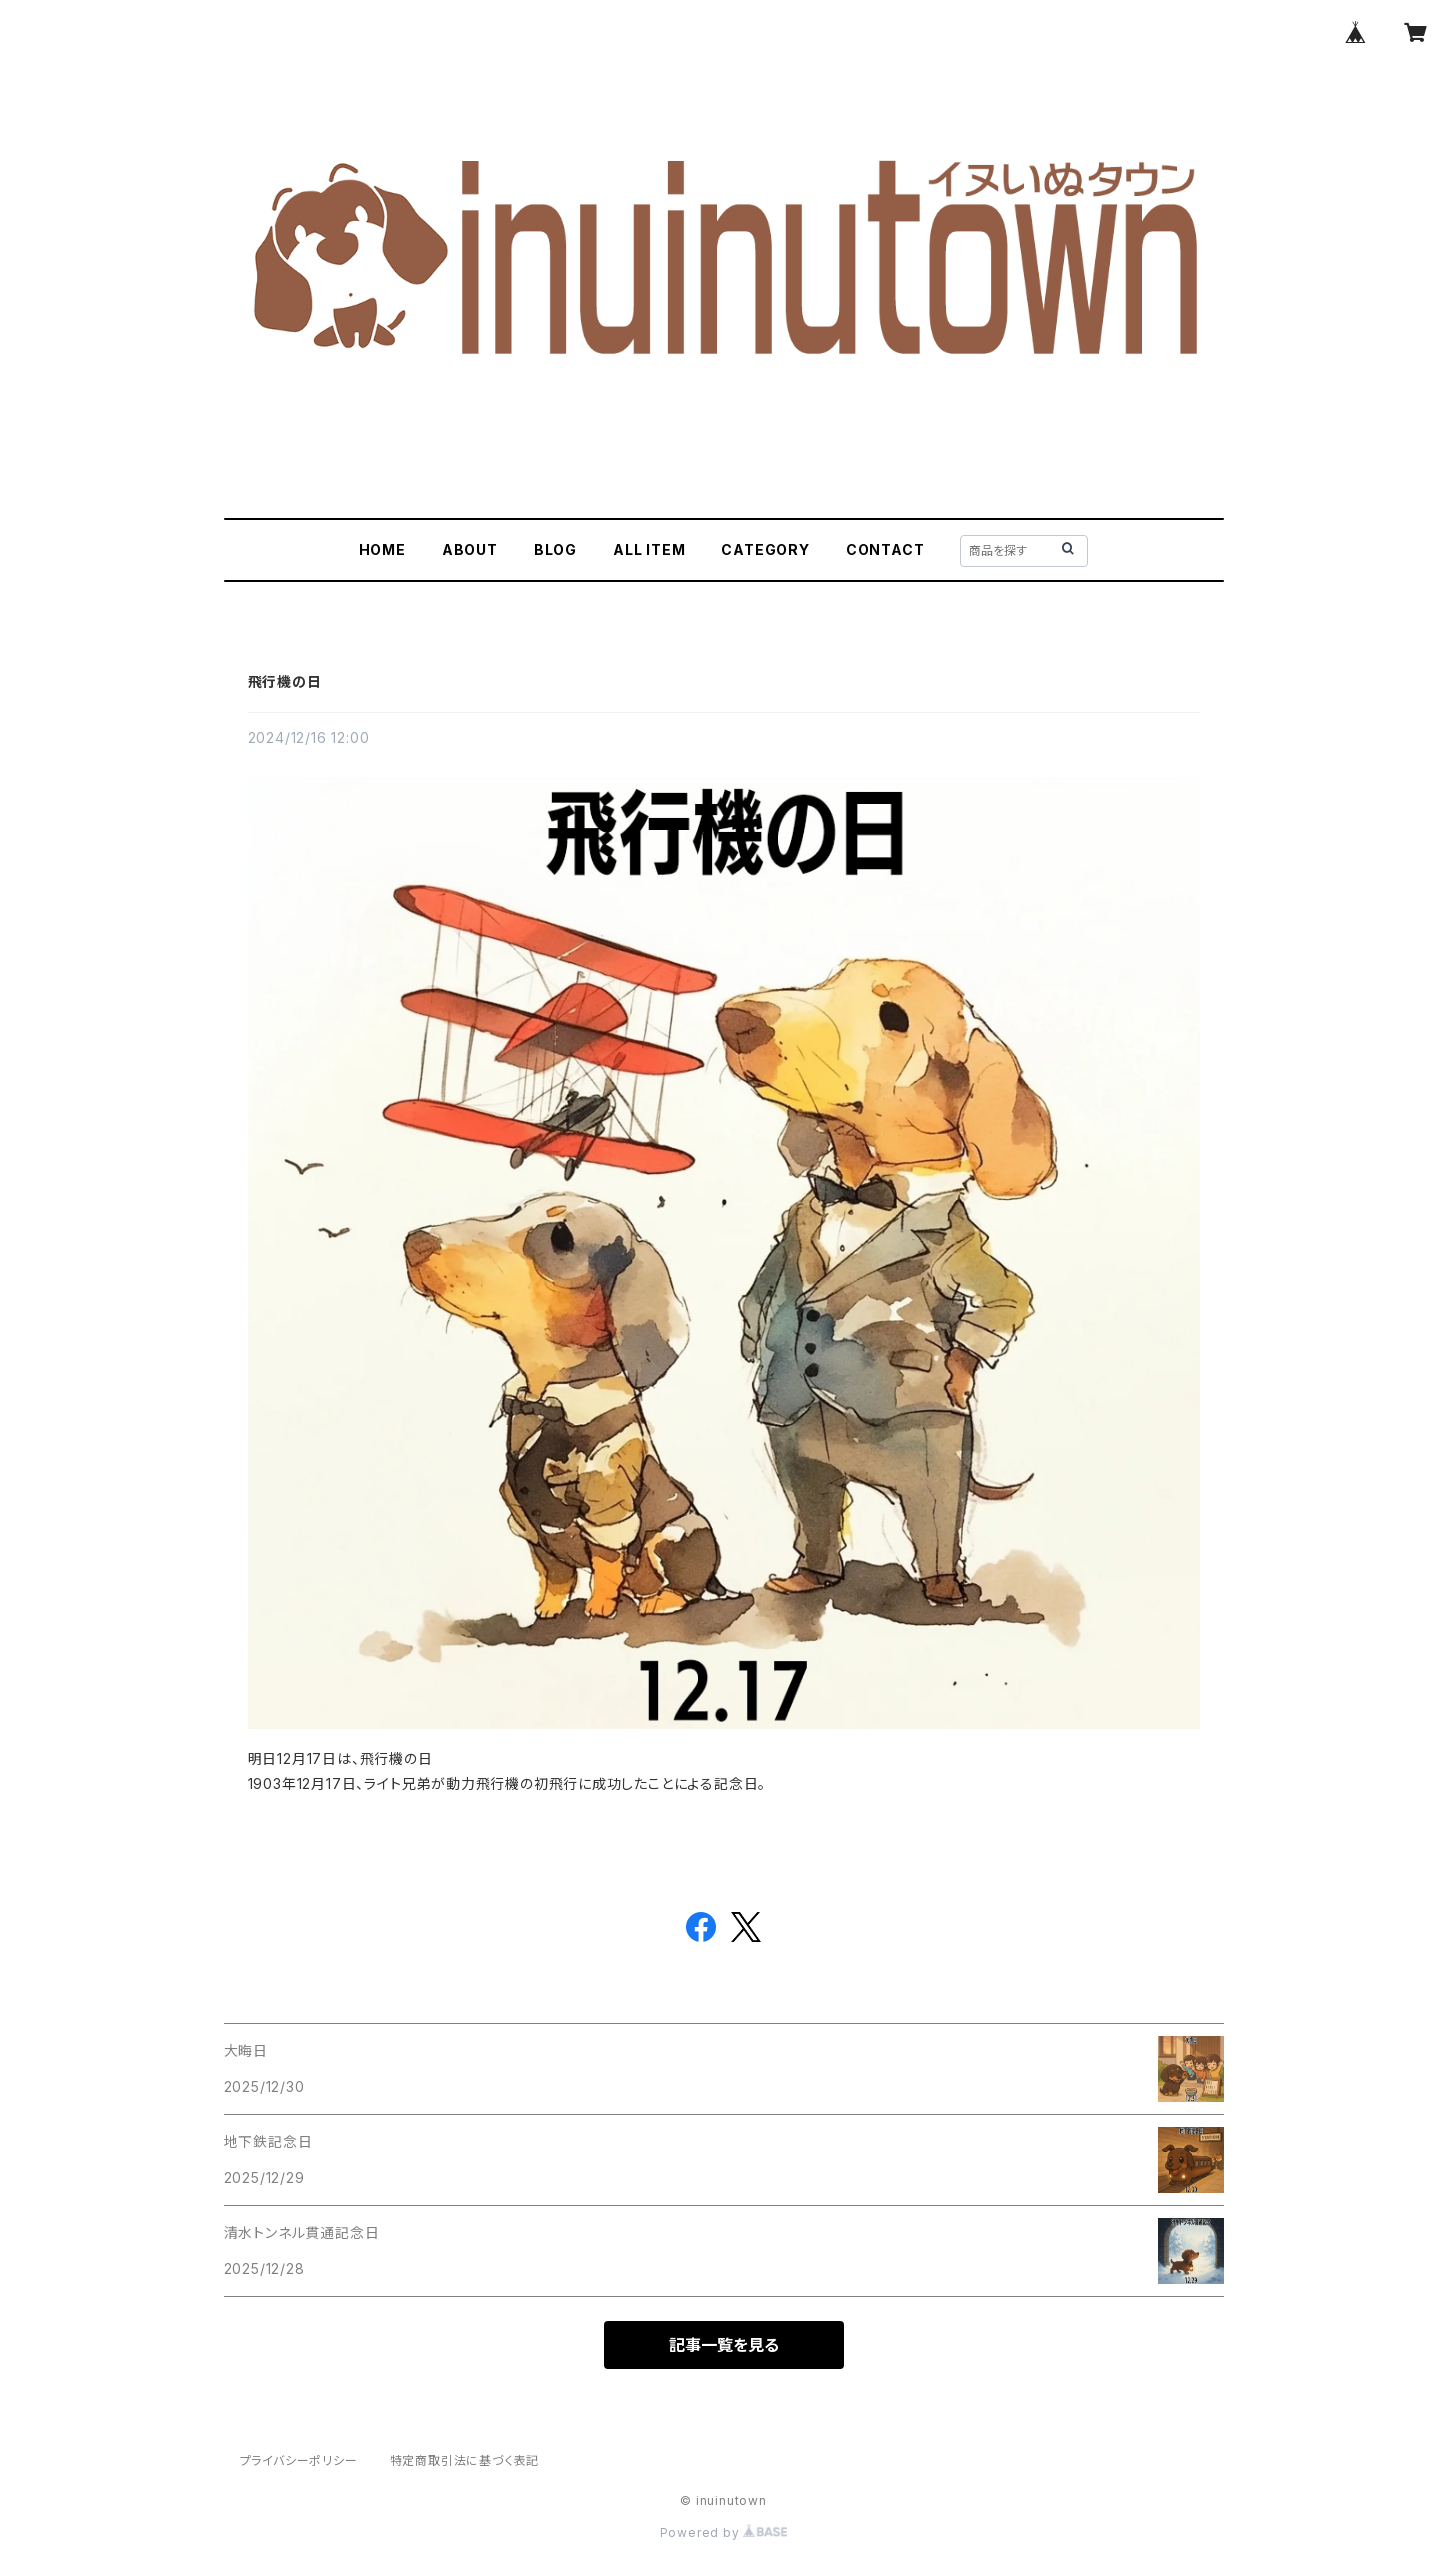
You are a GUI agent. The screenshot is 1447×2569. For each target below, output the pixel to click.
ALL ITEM (649, 549)
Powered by (724, 2532)
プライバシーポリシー (299, 2460)
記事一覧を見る (724, 2345)
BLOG (555, 549)
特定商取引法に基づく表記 (465, 2460)
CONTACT (885, 549)
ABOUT (470, 549)
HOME (382, 549)
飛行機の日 (285, 681)
